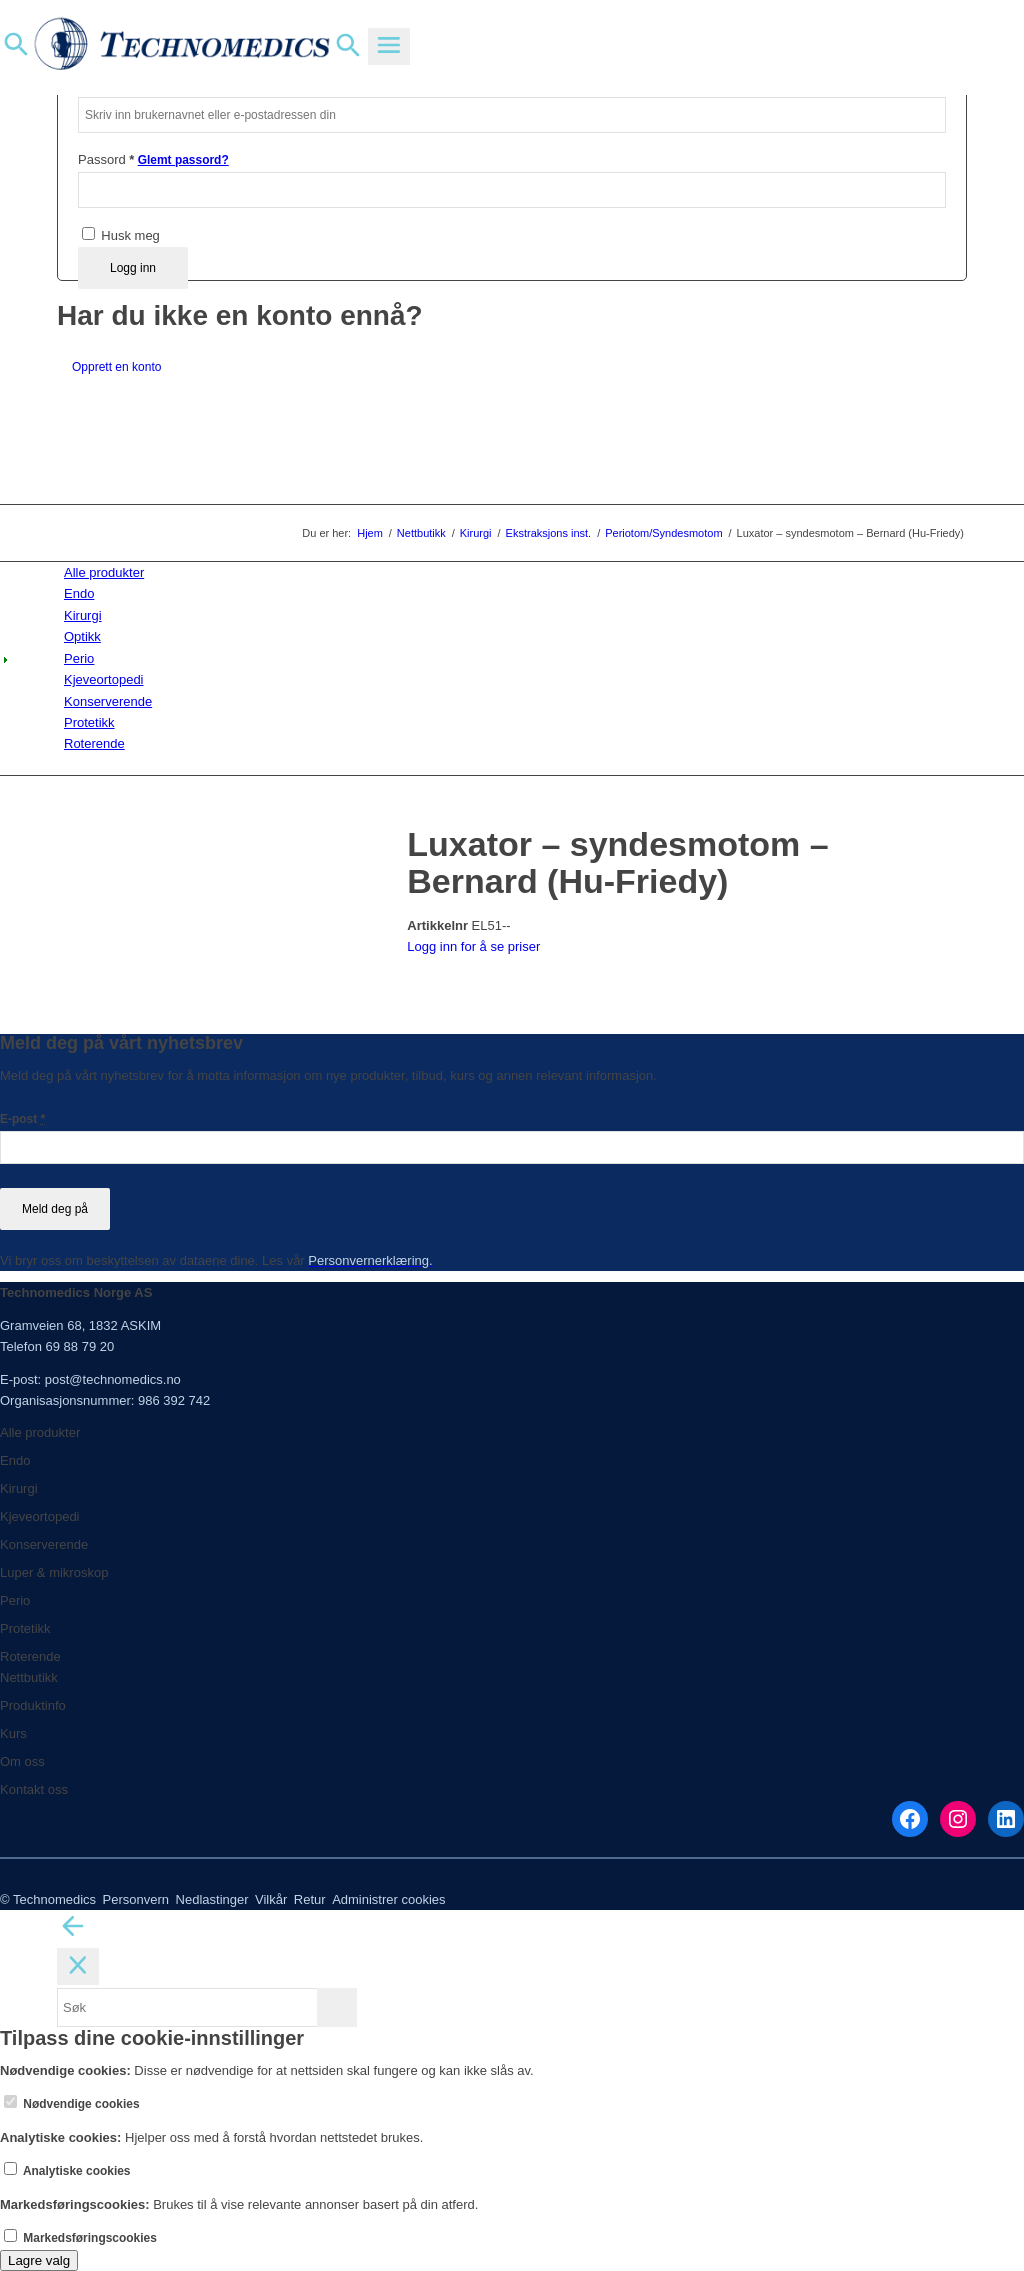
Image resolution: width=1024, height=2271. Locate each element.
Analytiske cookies (67, 2171)
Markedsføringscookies (80, 2238)
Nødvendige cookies (72, 2104)
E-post (22, 1119)
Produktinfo (33, 1705)
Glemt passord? (183, 160)
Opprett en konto (116, 367)
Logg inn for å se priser (473, 946)
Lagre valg (39, 2260)
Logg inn (133, 268)
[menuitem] (515, 572)
